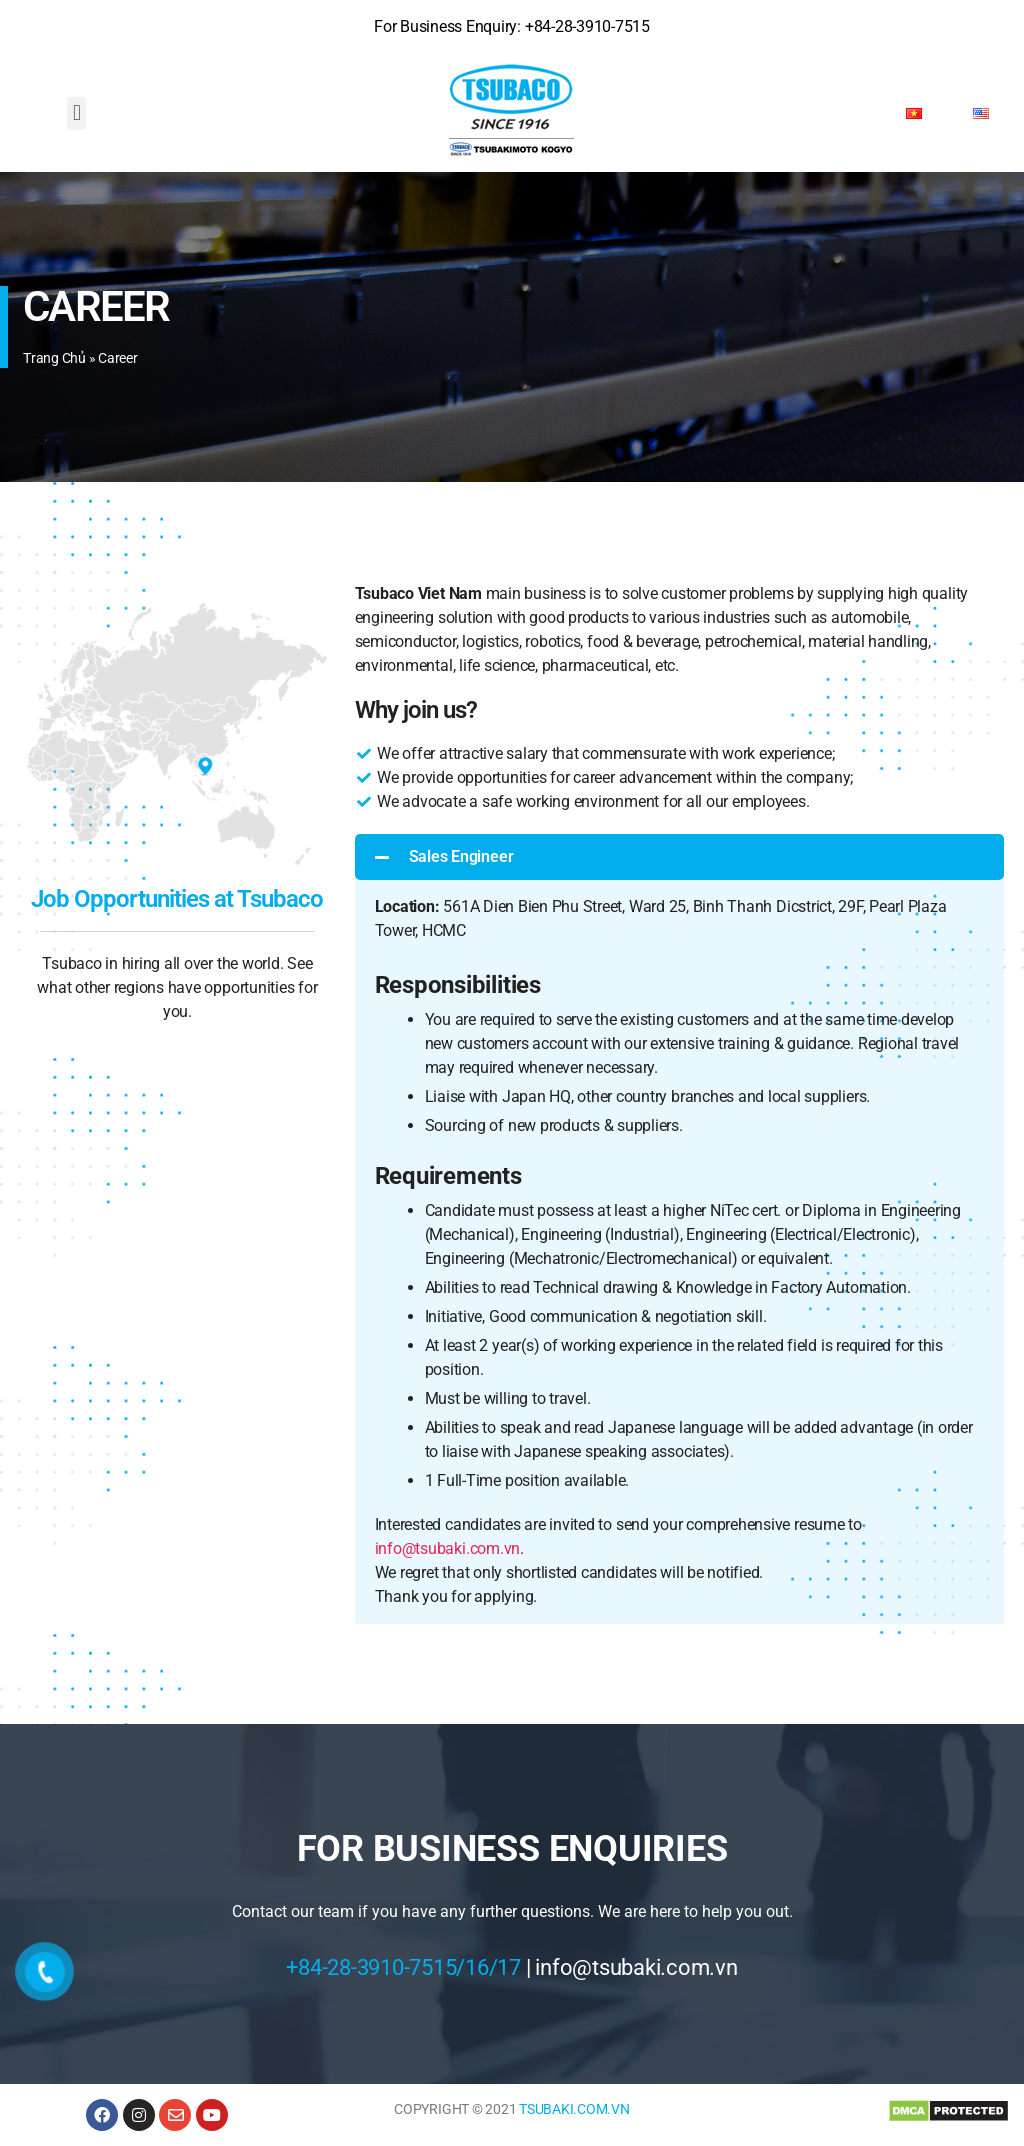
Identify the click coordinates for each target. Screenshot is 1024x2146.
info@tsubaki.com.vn (447, 1548)
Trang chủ (54, 358)
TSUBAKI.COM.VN (574, 2109)
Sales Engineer (461, 856)
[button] (76, 113)
